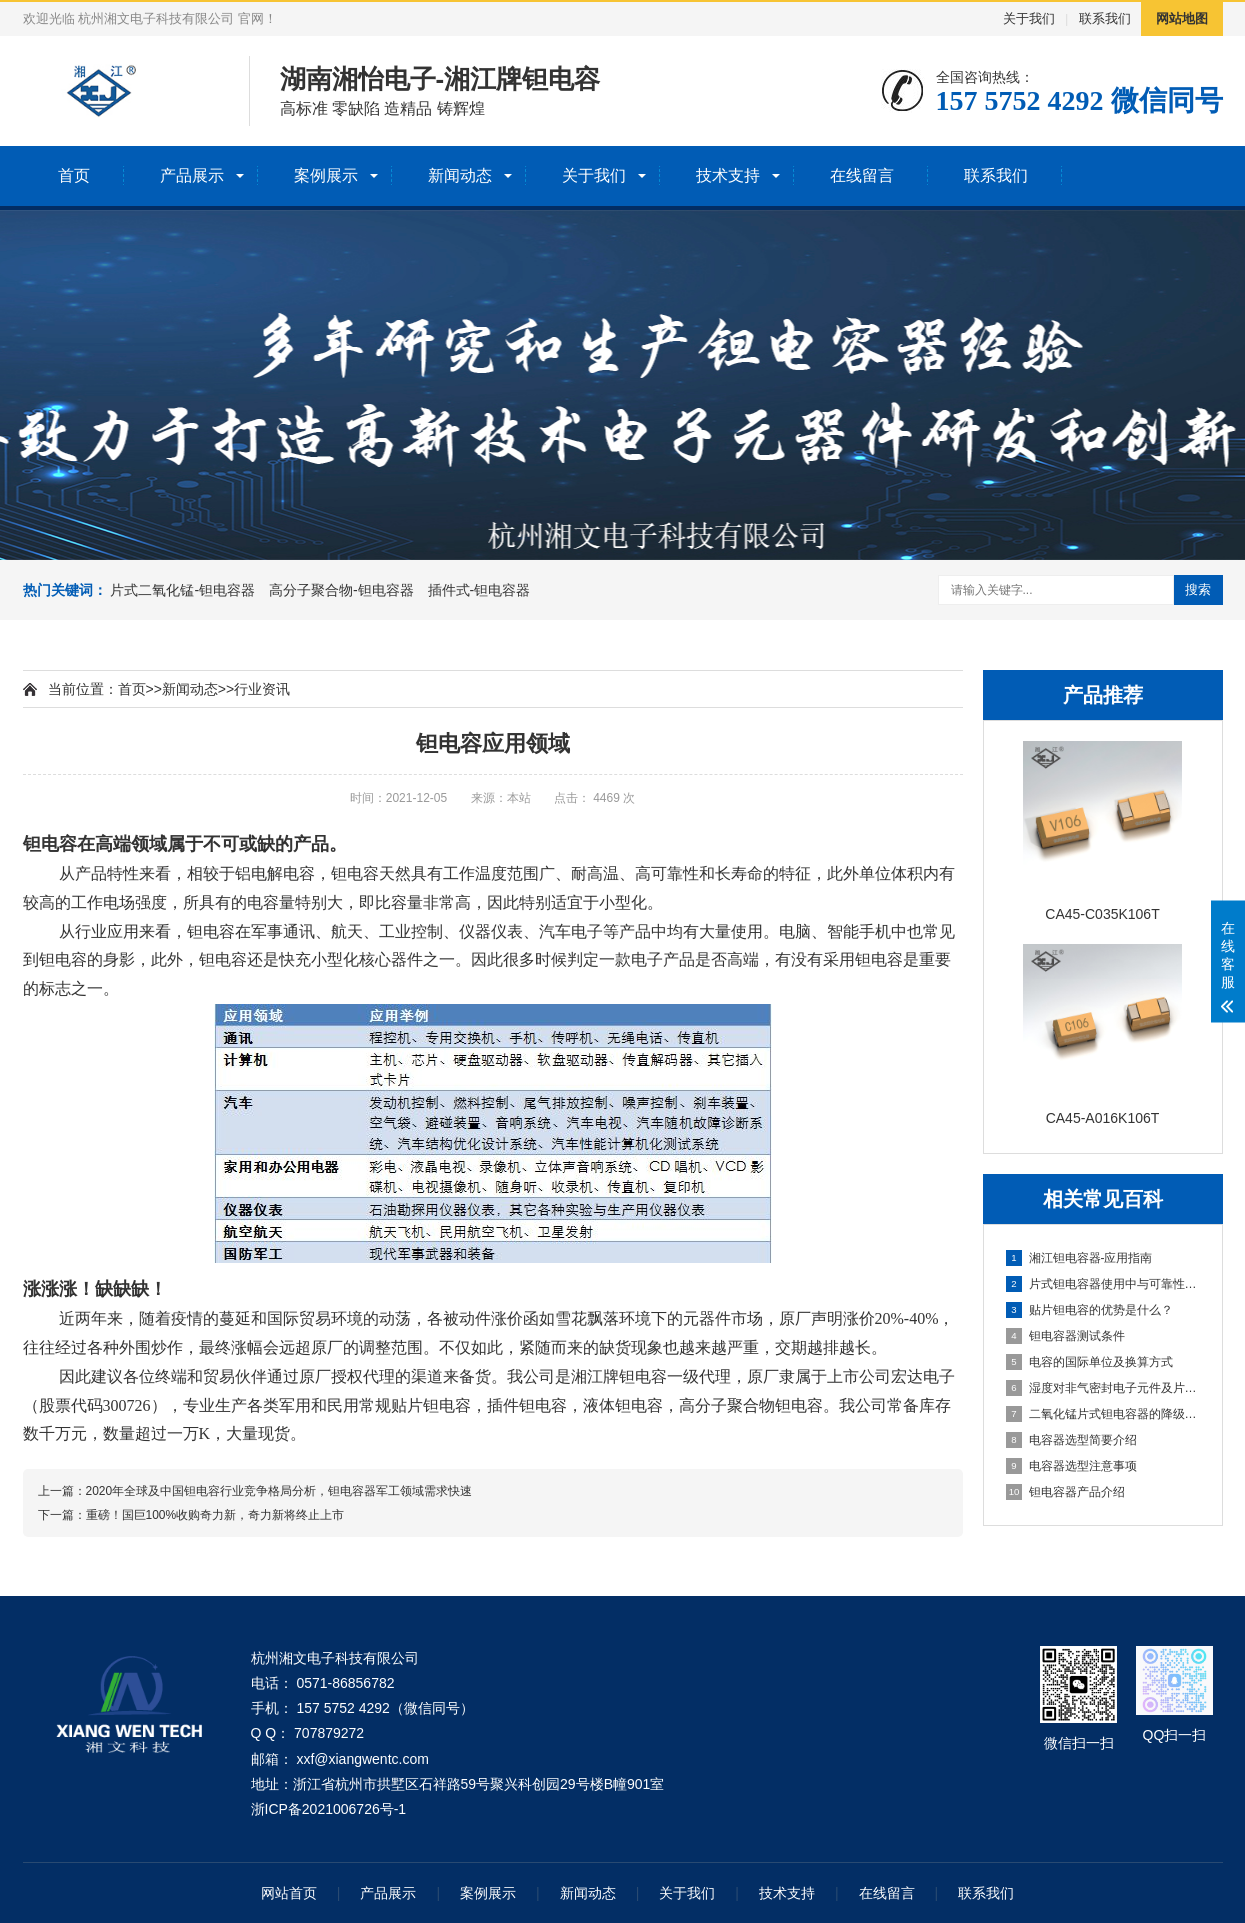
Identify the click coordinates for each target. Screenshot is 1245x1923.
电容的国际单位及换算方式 (1089, 1362)
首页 (74, 175)
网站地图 (1182, 18)
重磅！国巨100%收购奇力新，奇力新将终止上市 (215, 1515)
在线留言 (862, 175)
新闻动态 (460, 175)
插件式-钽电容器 (479, 590)
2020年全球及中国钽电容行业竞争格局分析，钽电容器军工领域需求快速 (279, 1491)
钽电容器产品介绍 (1065, 1492)
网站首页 (289, 1893)
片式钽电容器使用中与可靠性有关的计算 (1104, 1284)
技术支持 (728, 175)
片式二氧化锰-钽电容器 (182, 590)
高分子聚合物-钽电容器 (341, 590)
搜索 (1198, 589)
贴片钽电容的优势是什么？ (1089, 1310)
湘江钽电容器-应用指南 (1079, 1258)
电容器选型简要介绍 (1071, 1440)
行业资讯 (262, 689)
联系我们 (1105, 18)
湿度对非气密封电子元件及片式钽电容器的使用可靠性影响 (1104, 1388)
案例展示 (326, 175)
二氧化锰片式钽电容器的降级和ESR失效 (1104, 1414)
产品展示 (192, 175)
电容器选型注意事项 (1071, 1466)
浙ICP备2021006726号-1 (329, 1809)
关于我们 (1029, 18)
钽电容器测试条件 (1065, 1336)
